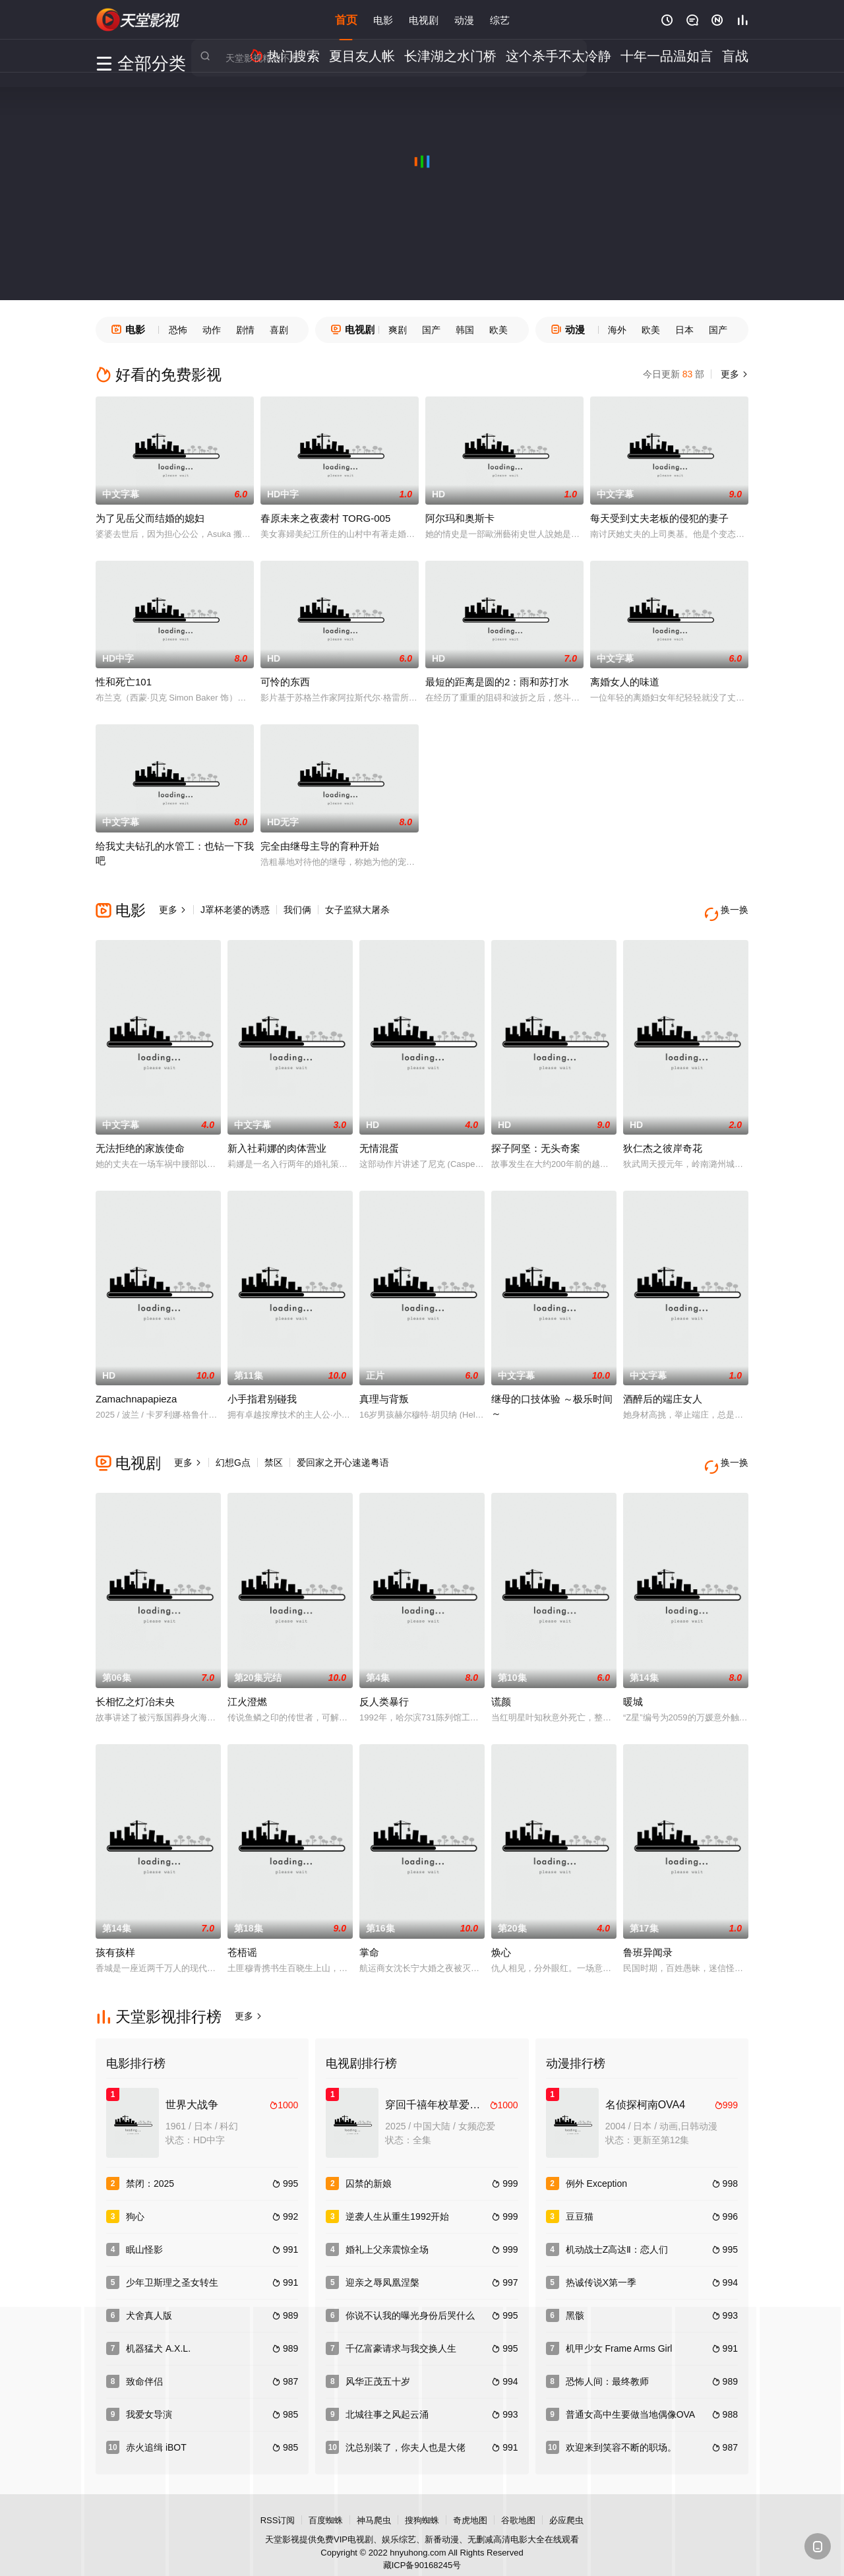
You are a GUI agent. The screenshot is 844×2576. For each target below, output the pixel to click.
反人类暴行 (384, 1685)
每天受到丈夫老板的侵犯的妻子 (659, 518)
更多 (733, 374)
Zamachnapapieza (136, 1391)
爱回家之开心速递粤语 (343, 1454)
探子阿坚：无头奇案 (535, 1140)
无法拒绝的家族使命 (140, 1140)
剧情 (245, 330)
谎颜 (501, 1685)
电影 (383, 19)
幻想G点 (233, 1454)
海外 (617, 330)
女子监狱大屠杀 (357, 909)
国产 (431, 330)
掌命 (369, 1935)
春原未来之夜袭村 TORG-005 (325, 518)
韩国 (465, 330)
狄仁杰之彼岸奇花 (662, 1140)
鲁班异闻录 (648, 1935)
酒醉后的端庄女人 (662, 1391)
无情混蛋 (379, 1140)
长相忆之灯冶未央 (135, 1685)
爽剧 (397, 330)
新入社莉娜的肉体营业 (276, 1140)
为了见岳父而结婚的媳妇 (150, 518)
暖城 (633, 1685)
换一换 (728, 910)
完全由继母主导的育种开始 (319, 846)
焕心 (501, 1935)
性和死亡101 (124, 681)
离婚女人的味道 (624, 681)
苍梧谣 (242, 1935)
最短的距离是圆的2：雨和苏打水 (497, 681)
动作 (211, 330)
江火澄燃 (247, 1685)
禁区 (273, 1454)
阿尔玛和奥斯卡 (460, 518)
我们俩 (297, 909)
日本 (684, 330)
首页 (346, 19)
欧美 (498, 330)
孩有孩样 (115, 1935)
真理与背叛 (384, 1391)
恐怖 (178, 330)
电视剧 (423, 19)
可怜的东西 (285, 681)
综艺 (500, 19)
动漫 (464, 19)
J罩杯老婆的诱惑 (235, 909)
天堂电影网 (138, 20)
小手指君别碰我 (262, 1391)
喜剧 (279, 330)
